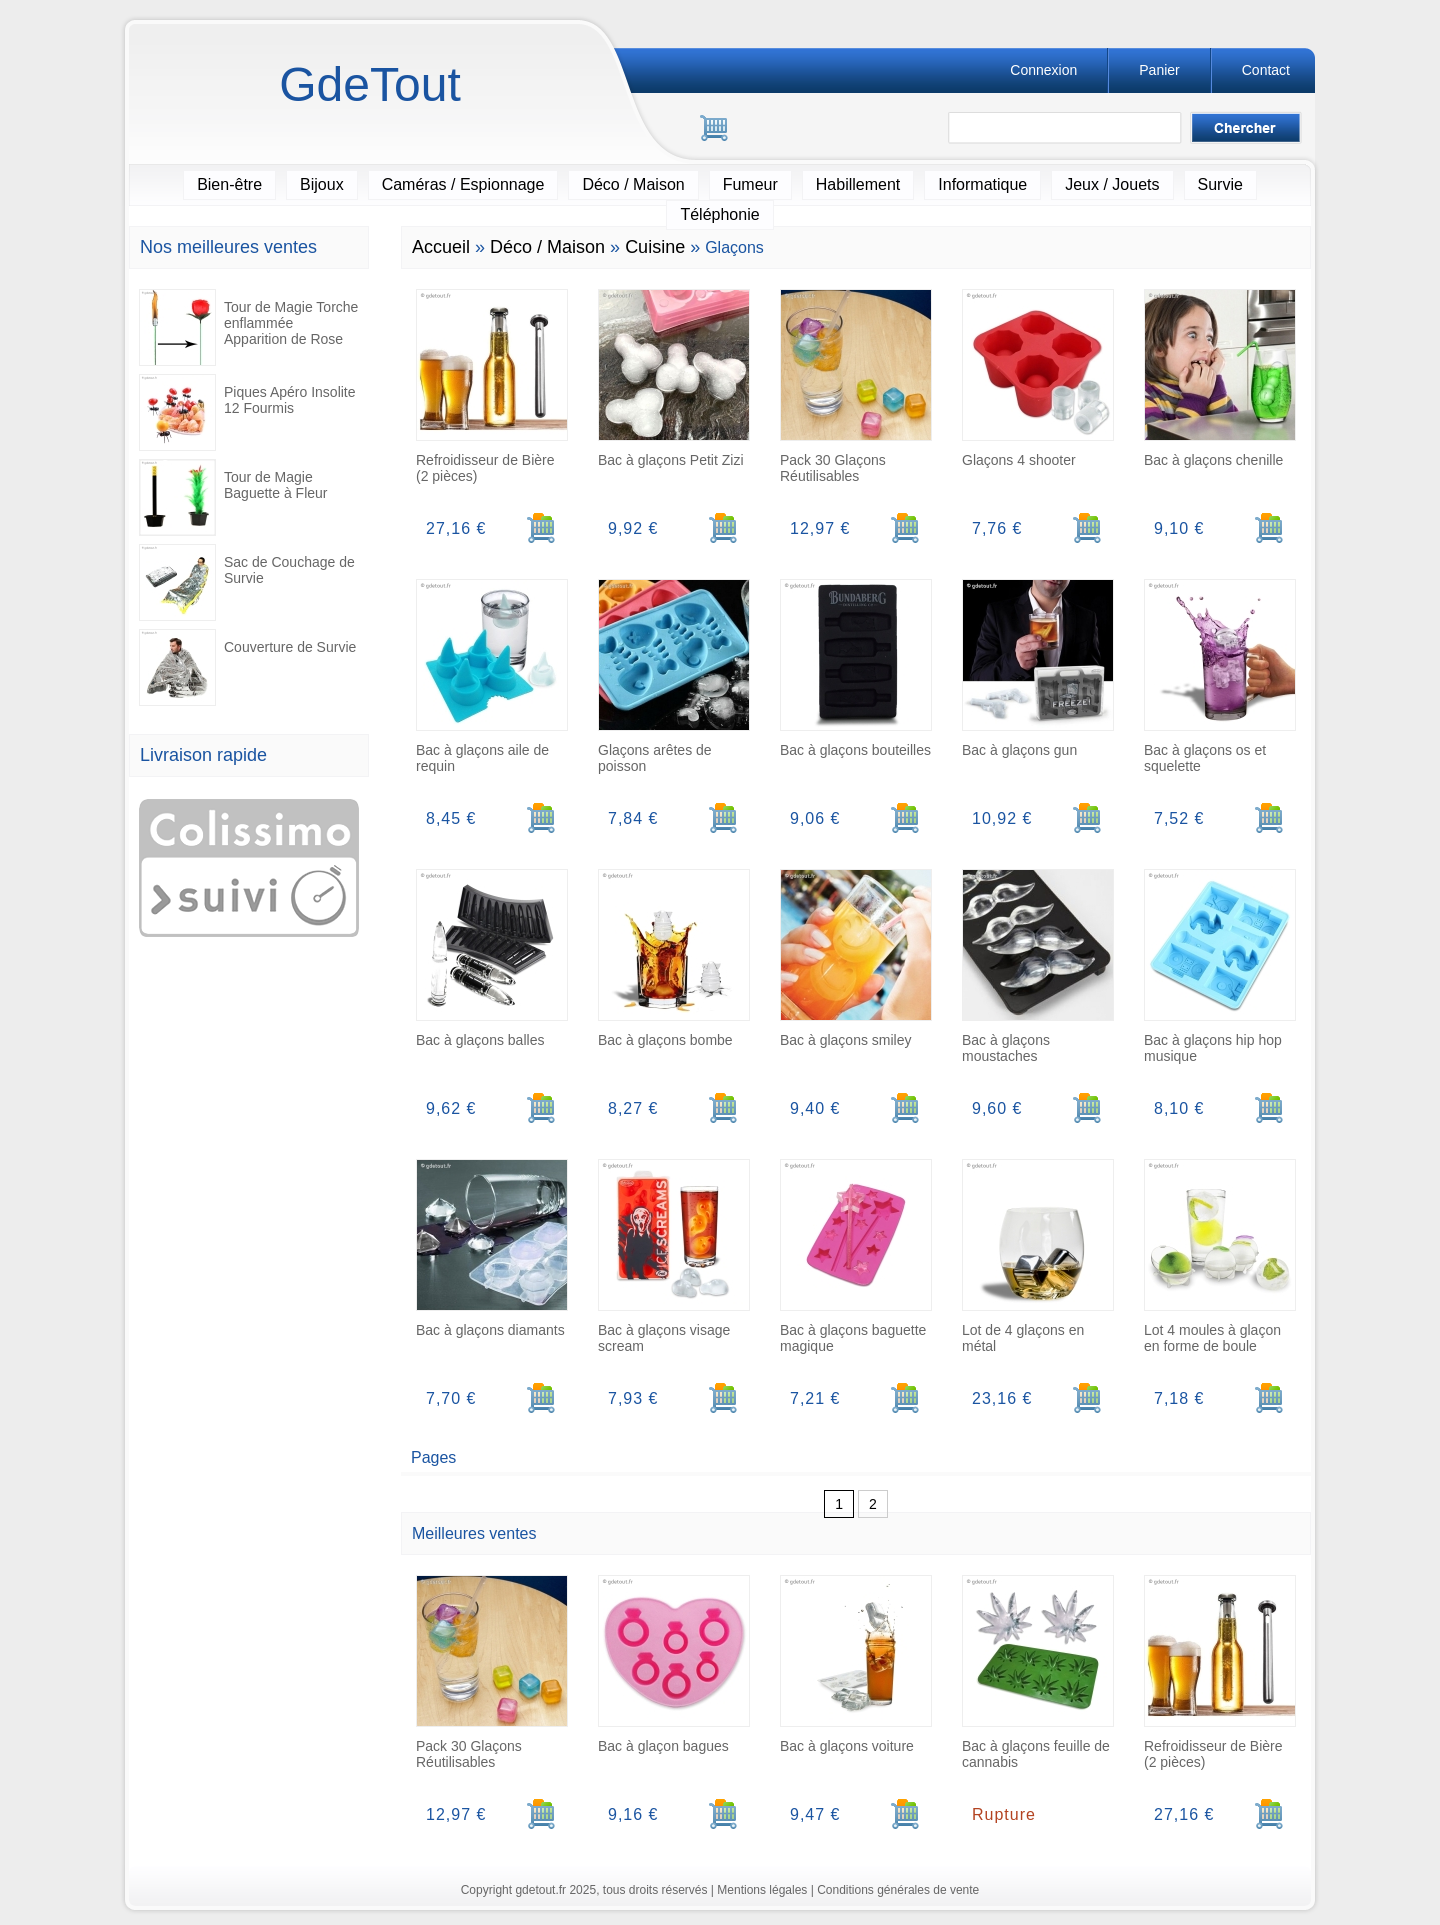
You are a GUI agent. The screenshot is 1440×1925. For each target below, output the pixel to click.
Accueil (441, 247)
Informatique (982, 184)
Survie (1220, 184)
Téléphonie (719, 214)
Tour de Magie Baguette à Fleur (233, 497)
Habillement (858, 184)
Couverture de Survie (247, 667)
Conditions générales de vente (898, 1890)
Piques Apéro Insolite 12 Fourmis (247, 412)
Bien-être (229, 184)
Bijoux (322, 184)
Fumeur (750, 184)
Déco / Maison (633, 184)
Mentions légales (762, 1890)
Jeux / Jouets (1112, 184)
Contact (1266, 70)
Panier (1159, 70)
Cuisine (655, 247)
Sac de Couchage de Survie (247, 582)
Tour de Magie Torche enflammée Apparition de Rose (248, 327)
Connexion (1043, 70)
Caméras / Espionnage (463, 184)
